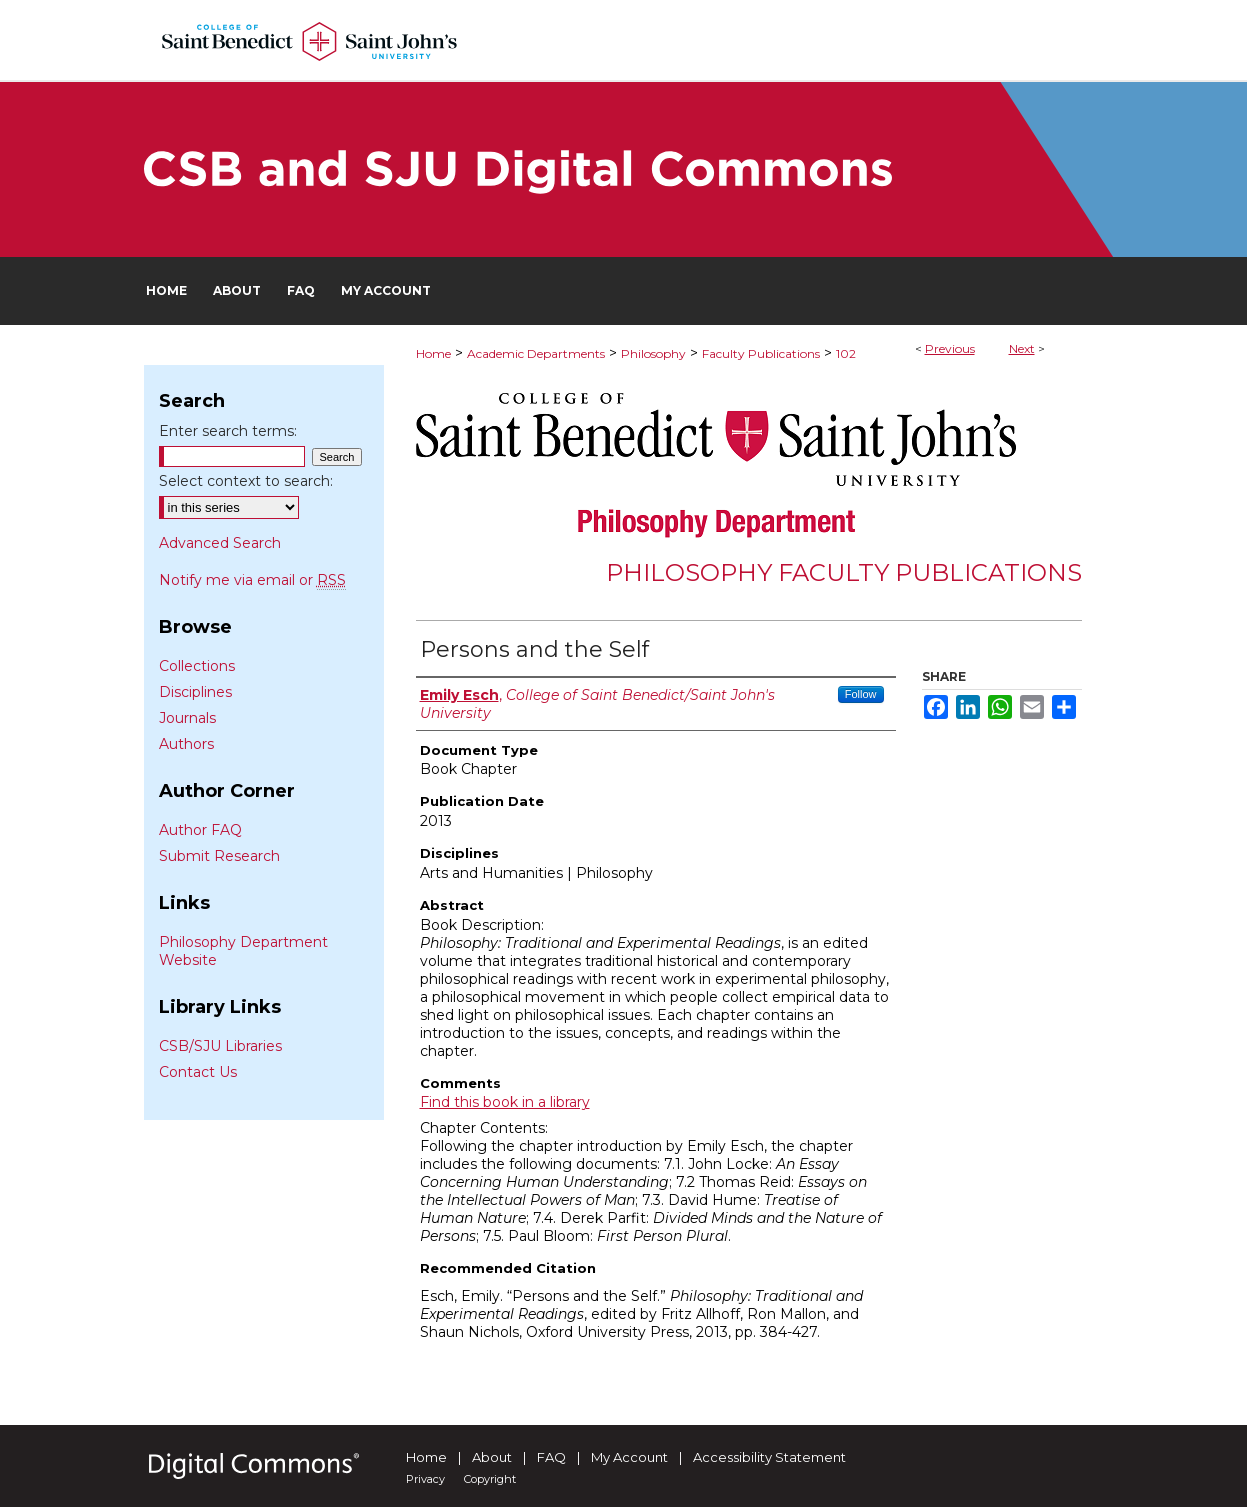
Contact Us (198, 1072)
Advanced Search (220, 543)
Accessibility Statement (769, 1457)
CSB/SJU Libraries (220, 1046)
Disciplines (195, 692)
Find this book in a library (505, 1102)
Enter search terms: (228, 431)
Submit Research (219, 856)
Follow (861, 694)
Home (433, 353)
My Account (629, 1457)
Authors (186, 744)
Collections (197, 666)
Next (1022, 348)
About (492, 1457)
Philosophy (653, 353)
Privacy (425, 1479)
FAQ (551, 1457)
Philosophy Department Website (243, 951)
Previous (950, 348)
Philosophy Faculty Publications (844, 572)
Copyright (490, 1479)
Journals (187, 718)
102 (846, 353)
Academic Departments (536, 353)
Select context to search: (246, 481)
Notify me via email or (252, 580)
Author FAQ (200, 830)
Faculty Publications (761, 353)
